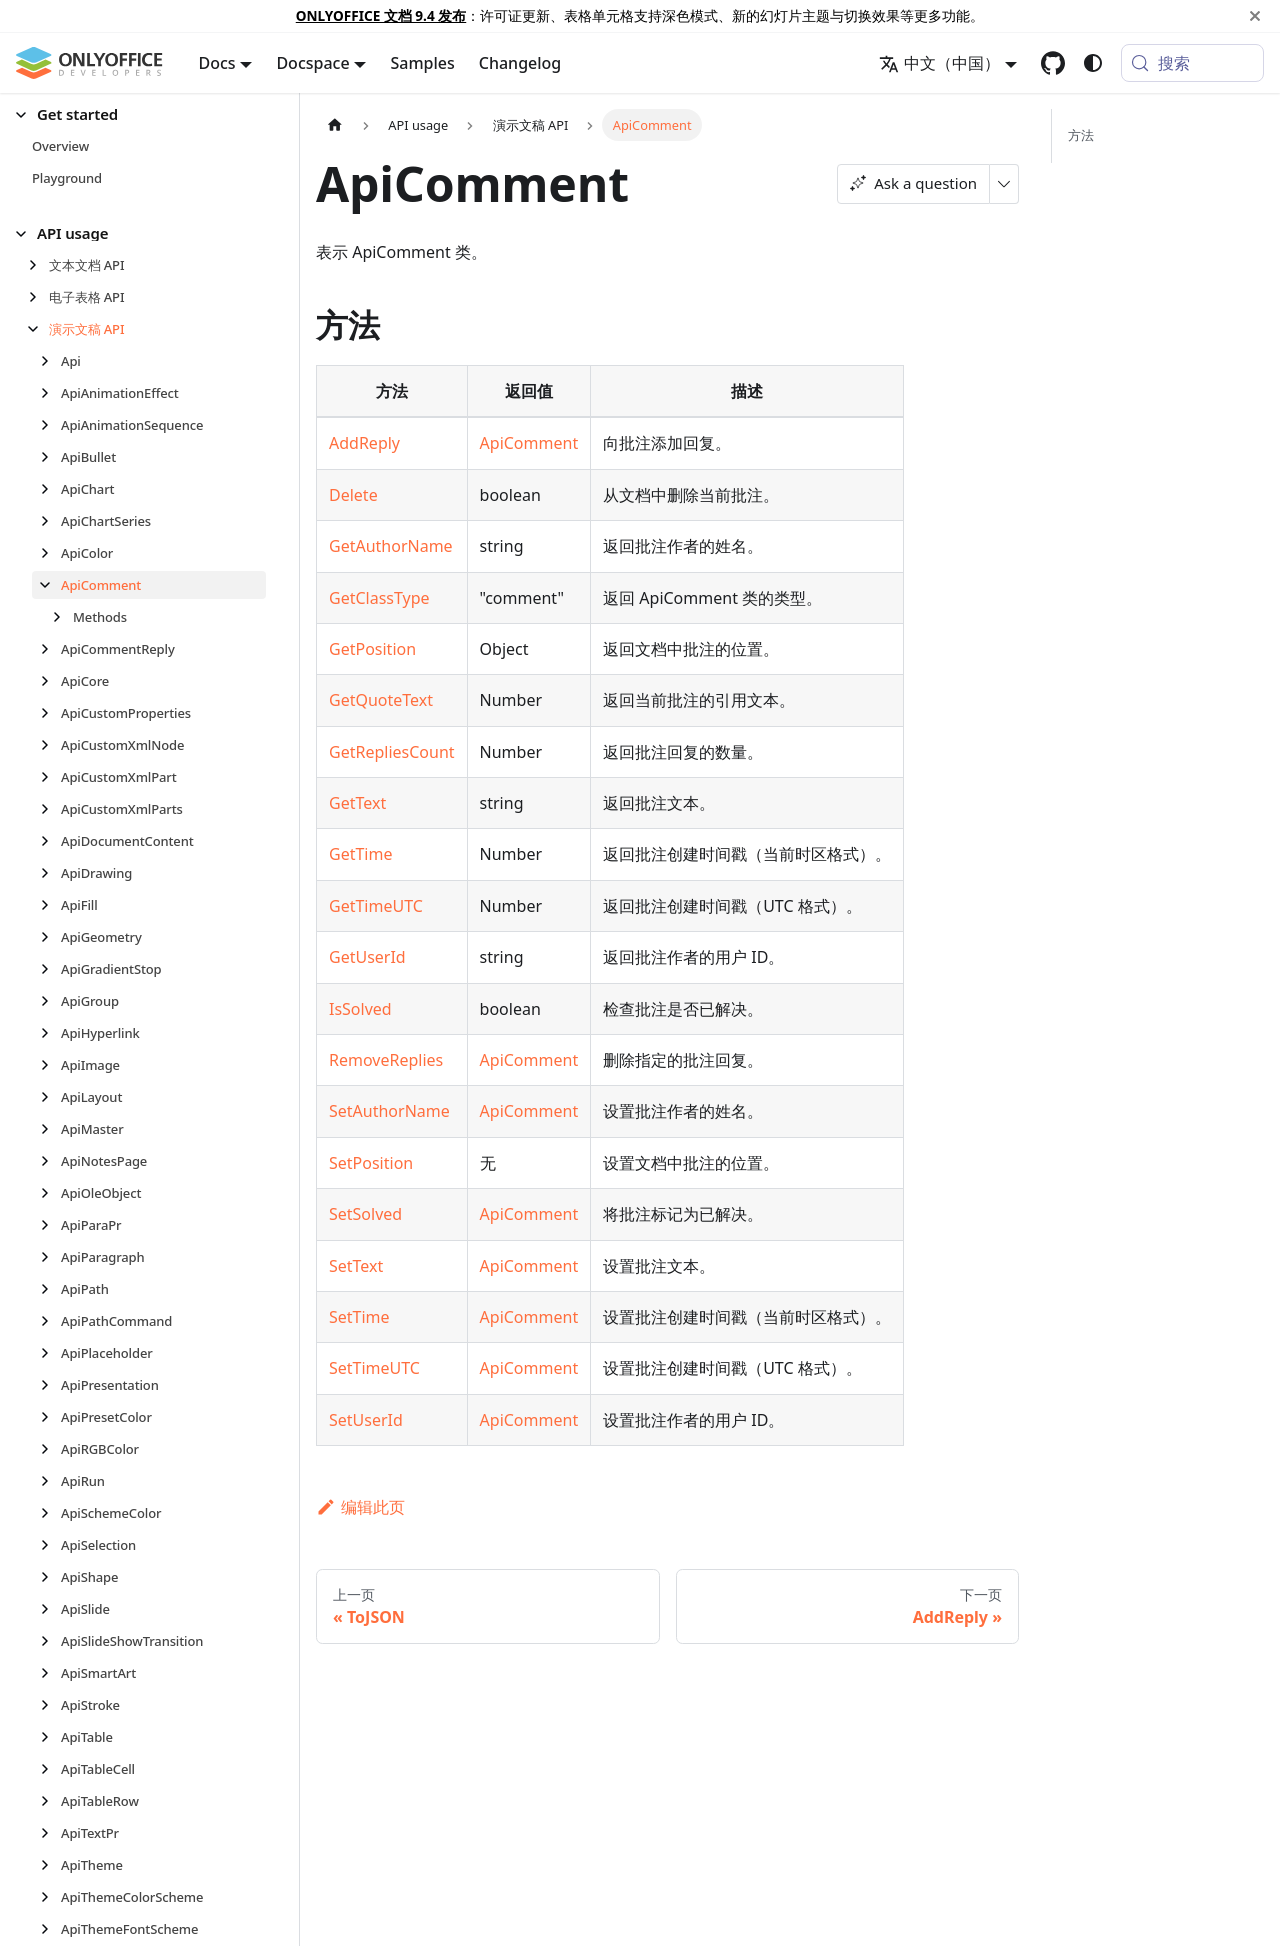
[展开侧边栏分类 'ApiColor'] (50, 553)
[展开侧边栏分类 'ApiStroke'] (50, 1705)
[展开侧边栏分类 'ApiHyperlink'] (50, 1033)
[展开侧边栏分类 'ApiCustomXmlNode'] (50, 745)
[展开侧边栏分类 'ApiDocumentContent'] (50, 841)
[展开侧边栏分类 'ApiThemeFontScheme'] (50, 1929)
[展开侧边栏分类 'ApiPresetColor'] (50, 1417)
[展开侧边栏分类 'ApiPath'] (50, 1289)
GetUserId (367, 957)
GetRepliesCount (392, 752)
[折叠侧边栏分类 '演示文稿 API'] (38, 329)
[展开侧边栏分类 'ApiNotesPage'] (50, 1161)
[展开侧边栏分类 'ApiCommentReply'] (50, 649)
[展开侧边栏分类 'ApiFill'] (50, 905)
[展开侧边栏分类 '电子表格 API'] (38, 297)
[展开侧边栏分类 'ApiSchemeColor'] (50, 1513)
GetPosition (372, 649)
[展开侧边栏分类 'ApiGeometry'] (50, 937)
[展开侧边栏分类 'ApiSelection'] (50, 1545)
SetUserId (366, 1420)
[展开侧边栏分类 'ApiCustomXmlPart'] (50, 777)
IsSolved (360, 1009)
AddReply (364, 443)
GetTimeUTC (376, 906)
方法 (1081, 135)
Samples (422, 63)
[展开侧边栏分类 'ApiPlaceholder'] (50, 1353)
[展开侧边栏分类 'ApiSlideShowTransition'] (50, 1641)
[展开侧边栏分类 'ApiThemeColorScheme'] (50, 1897)
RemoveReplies (386, 1060)
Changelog (520, 63)
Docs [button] (217, 63)
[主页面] (335, 124)
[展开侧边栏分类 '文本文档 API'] (38, 265)
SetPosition (371, 1163)
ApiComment (529, 443)
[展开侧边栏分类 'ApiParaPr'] (50, 1225)
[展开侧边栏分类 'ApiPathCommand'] (50, 1321)
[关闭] (1255, 16)
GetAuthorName (391, 546)
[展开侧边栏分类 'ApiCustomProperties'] (50, 713)
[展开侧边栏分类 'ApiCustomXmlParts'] (50, 809)
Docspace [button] (312, 63)
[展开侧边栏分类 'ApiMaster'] (50, 1129)
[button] (141, 114)
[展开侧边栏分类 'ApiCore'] (50, 681)
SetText (356, 1266)
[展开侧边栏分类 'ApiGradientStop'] (50, 969)
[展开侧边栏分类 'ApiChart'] (50, 489)
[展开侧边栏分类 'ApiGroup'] (50, 1001)
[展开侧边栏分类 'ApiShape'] (50, 1577)
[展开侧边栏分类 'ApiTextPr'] (50, 1833)
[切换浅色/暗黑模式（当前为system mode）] (1093, 63)
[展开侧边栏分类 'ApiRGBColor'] (50, 1449)
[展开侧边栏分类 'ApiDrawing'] (50, 873)
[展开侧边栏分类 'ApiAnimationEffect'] (50, 393)
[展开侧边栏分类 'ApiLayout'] (50, 1097)
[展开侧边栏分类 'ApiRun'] (50, 1481)
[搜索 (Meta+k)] (1192, 63)
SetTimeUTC (374, 1368)
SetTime (359, 1317)
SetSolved (365, 1214)
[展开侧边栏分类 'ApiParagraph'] (50, 1257)
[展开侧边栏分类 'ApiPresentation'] (50, 1385)
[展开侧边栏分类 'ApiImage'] (50, 1065)
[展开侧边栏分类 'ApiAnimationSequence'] (50, 425)
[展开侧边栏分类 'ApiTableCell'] (50, 1769)
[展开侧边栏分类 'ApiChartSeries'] (50, 521)
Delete (353, 495)
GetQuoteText (381, 700)
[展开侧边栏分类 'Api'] (50, 361)
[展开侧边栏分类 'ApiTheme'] (50, 1865)
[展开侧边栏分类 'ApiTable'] (50, 1737)
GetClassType (379, 598)
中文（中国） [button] (939, 63)
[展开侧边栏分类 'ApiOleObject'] (50, 1193)
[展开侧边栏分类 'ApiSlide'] (50, 1609)
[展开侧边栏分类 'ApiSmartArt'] (50, 1673)
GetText (357, 803)
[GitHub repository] (1053, 63)
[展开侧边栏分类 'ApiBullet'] (50, 457)
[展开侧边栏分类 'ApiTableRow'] (50, 1801)
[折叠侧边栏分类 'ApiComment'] (50, 585)
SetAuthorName (389, 1111)
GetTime (360, 854)
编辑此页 (360, 1507)
